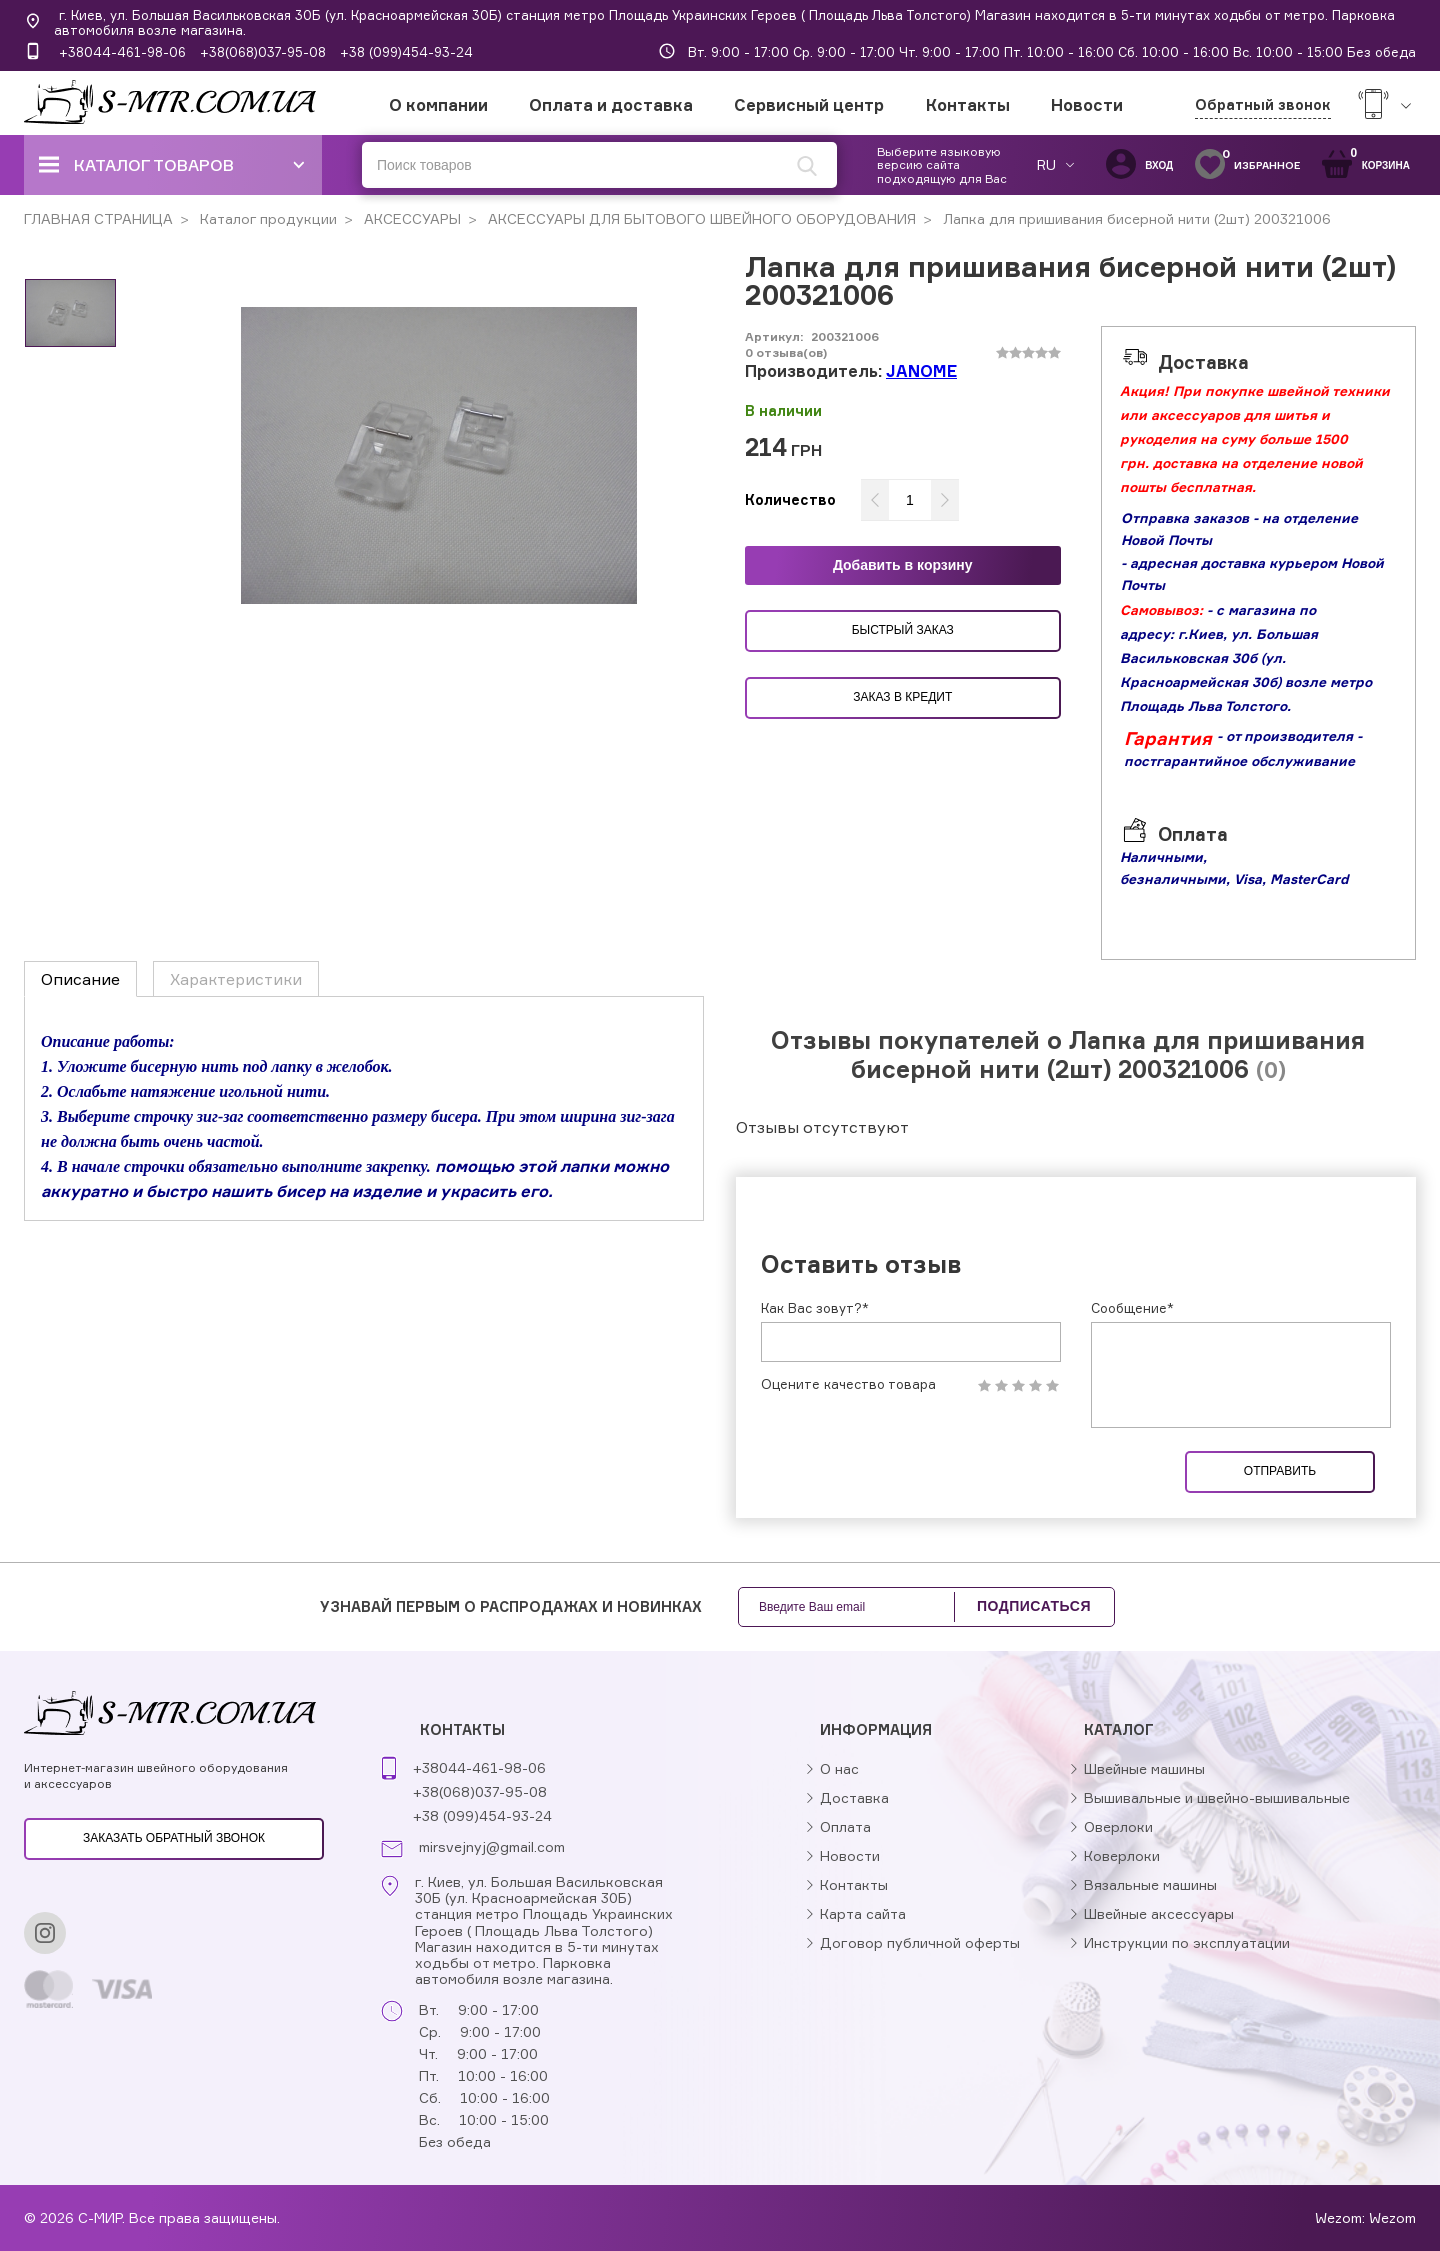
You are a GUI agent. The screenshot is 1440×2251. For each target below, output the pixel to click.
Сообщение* (1132, 1308)
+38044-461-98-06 (122, 52)
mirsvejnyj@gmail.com (492, 1847)
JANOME (921, 371)
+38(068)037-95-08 (263, 52)
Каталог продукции (266, 218)
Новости (1087, 105)
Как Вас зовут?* (815, 1308)
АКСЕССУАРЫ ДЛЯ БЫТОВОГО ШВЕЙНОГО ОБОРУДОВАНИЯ (700, 218)
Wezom (1392, 2217)
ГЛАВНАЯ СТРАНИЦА (98, 218)
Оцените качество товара (848, 1384)
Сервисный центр (809, 105)
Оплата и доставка (611, 105)
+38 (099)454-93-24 (406, 52)
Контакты (968, 105)
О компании (438, 105)
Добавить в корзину (903, 565)
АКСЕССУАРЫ (410, 218)
